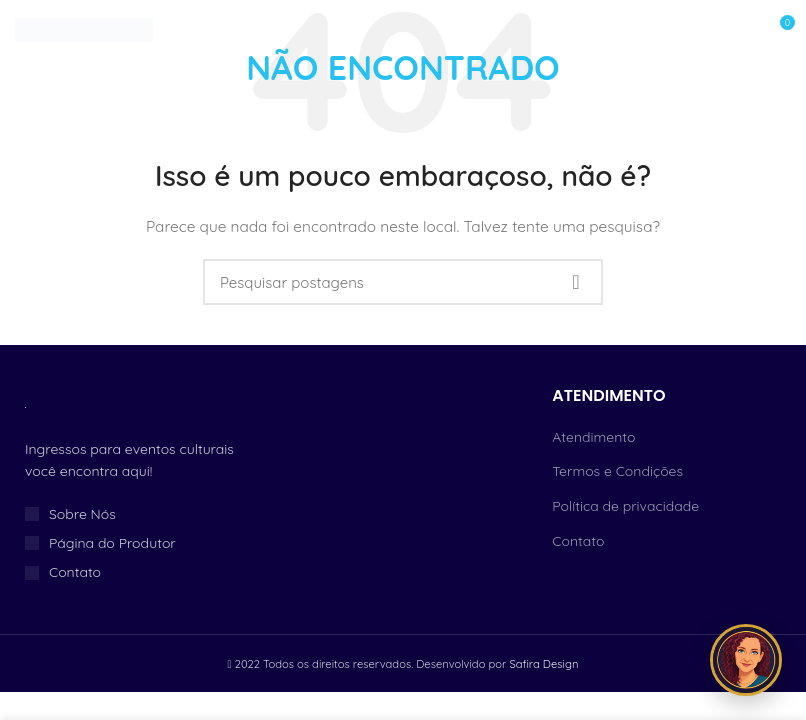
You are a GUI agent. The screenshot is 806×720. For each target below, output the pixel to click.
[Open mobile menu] (732, 30)
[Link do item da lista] (134, 514)
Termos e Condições (617, 471)
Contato (578, 541)
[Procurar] (403, 282)
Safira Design (543, 664)
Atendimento (593, 437)
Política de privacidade (625, 506)
